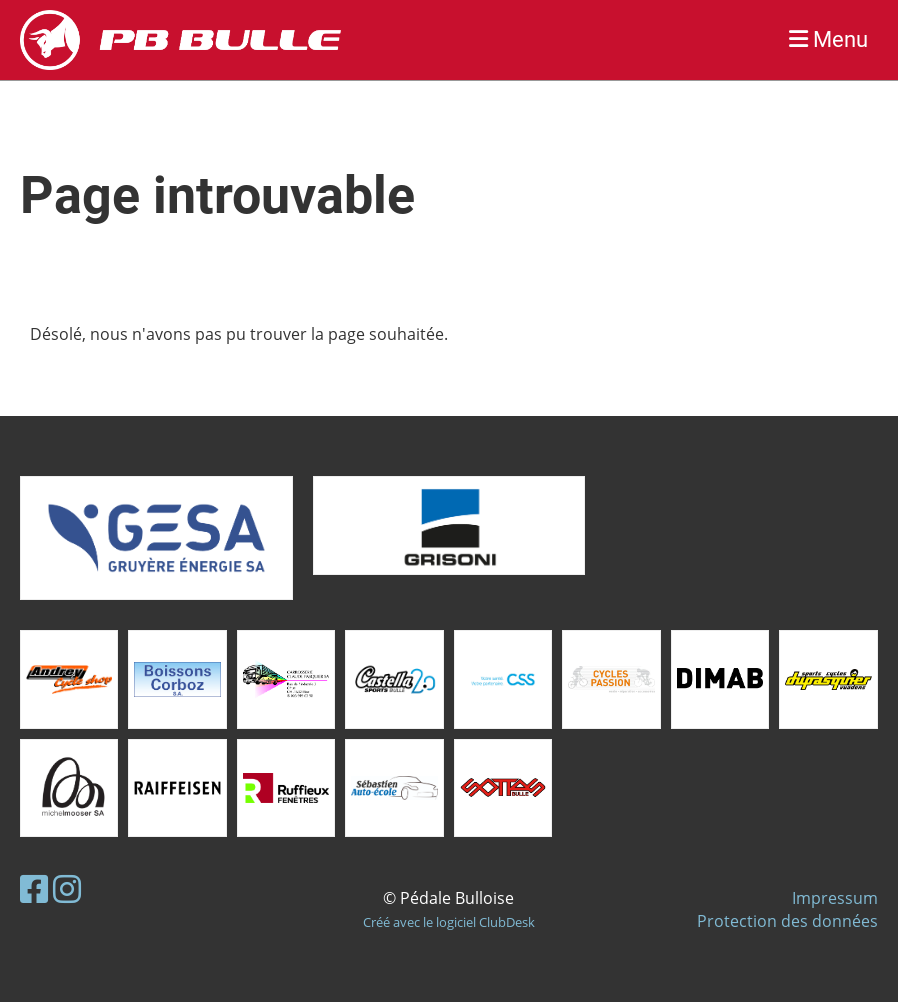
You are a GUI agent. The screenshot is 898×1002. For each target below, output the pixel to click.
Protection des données (787, 921)
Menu (828, 39)
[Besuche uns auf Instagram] (67, 888)
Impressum (835, 898)
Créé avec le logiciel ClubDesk (449, 922)
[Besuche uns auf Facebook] (34, 888)
